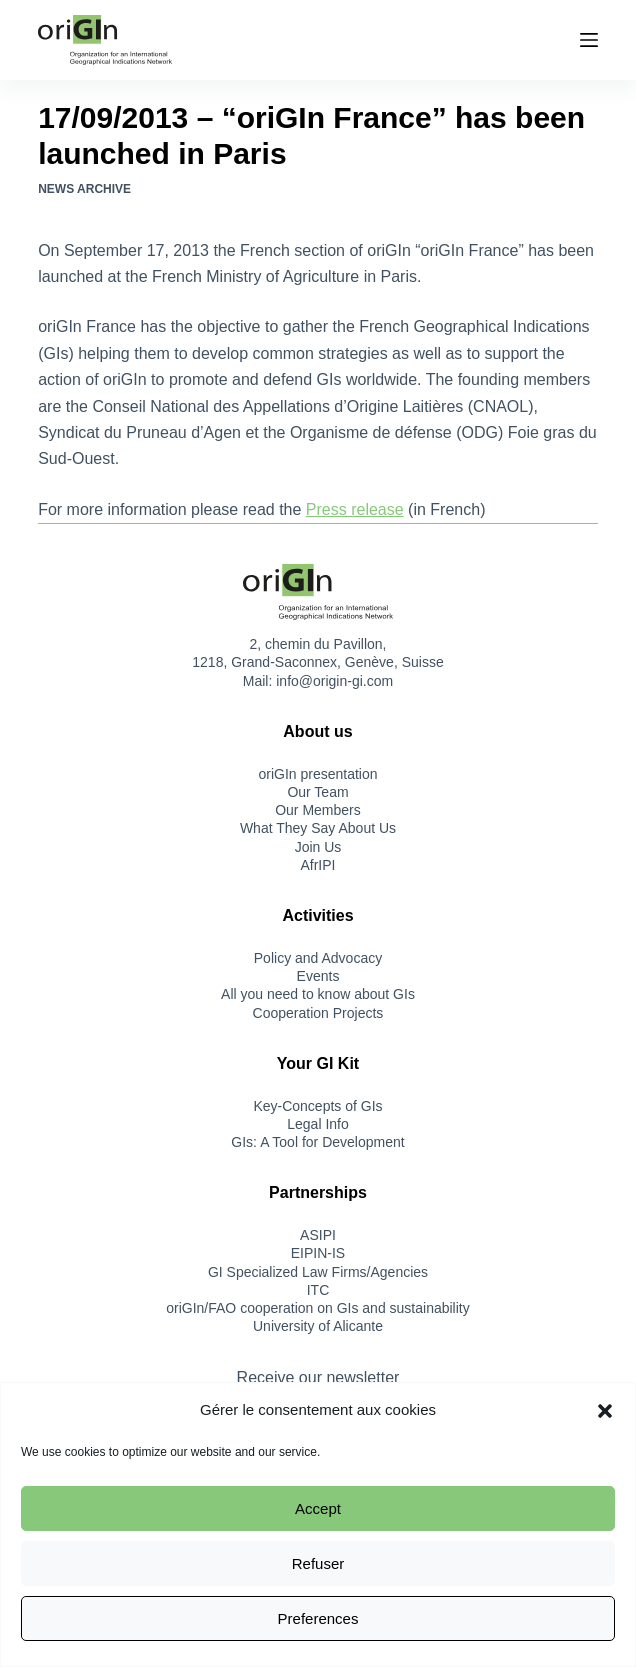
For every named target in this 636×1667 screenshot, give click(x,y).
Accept (318, 1508)
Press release (355, 509)
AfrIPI (317, 865)
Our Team (317, 792)
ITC (318, 1290)
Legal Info (318, 1124)
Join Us (318, 847)
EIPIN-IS (318, 1253)
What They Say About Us (318, 828)
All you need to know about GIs (318, 994)
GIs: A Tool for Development (317, 1142)
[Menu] (589, 40)
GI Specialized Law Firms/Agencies (318, 1272)
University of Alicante (318, 1326)
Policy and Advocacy (318, 958)
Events (318, 976)
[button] (605, 1411)
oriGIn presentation (317, 774)
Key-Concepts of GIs (317, 1106)
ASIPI (318, 1235)
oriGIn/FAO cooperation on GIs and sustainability (318, 1308)
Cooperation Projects (318, 1013)
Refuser (318, 1563)
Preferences (318, 1618)
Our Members (318, 810)
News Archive (84, 189)
